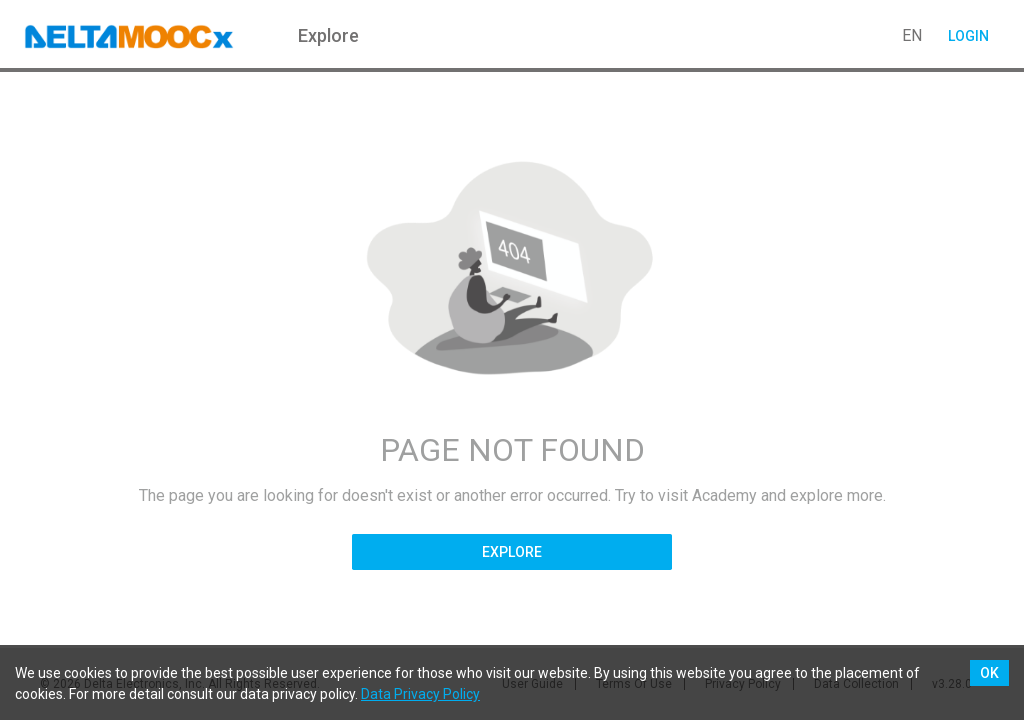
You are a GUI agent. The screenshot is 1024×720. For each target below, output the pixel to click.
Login (968, 36)
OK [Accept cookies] (989, 673)
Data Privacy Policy (420, 694)
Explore (512, 552)
